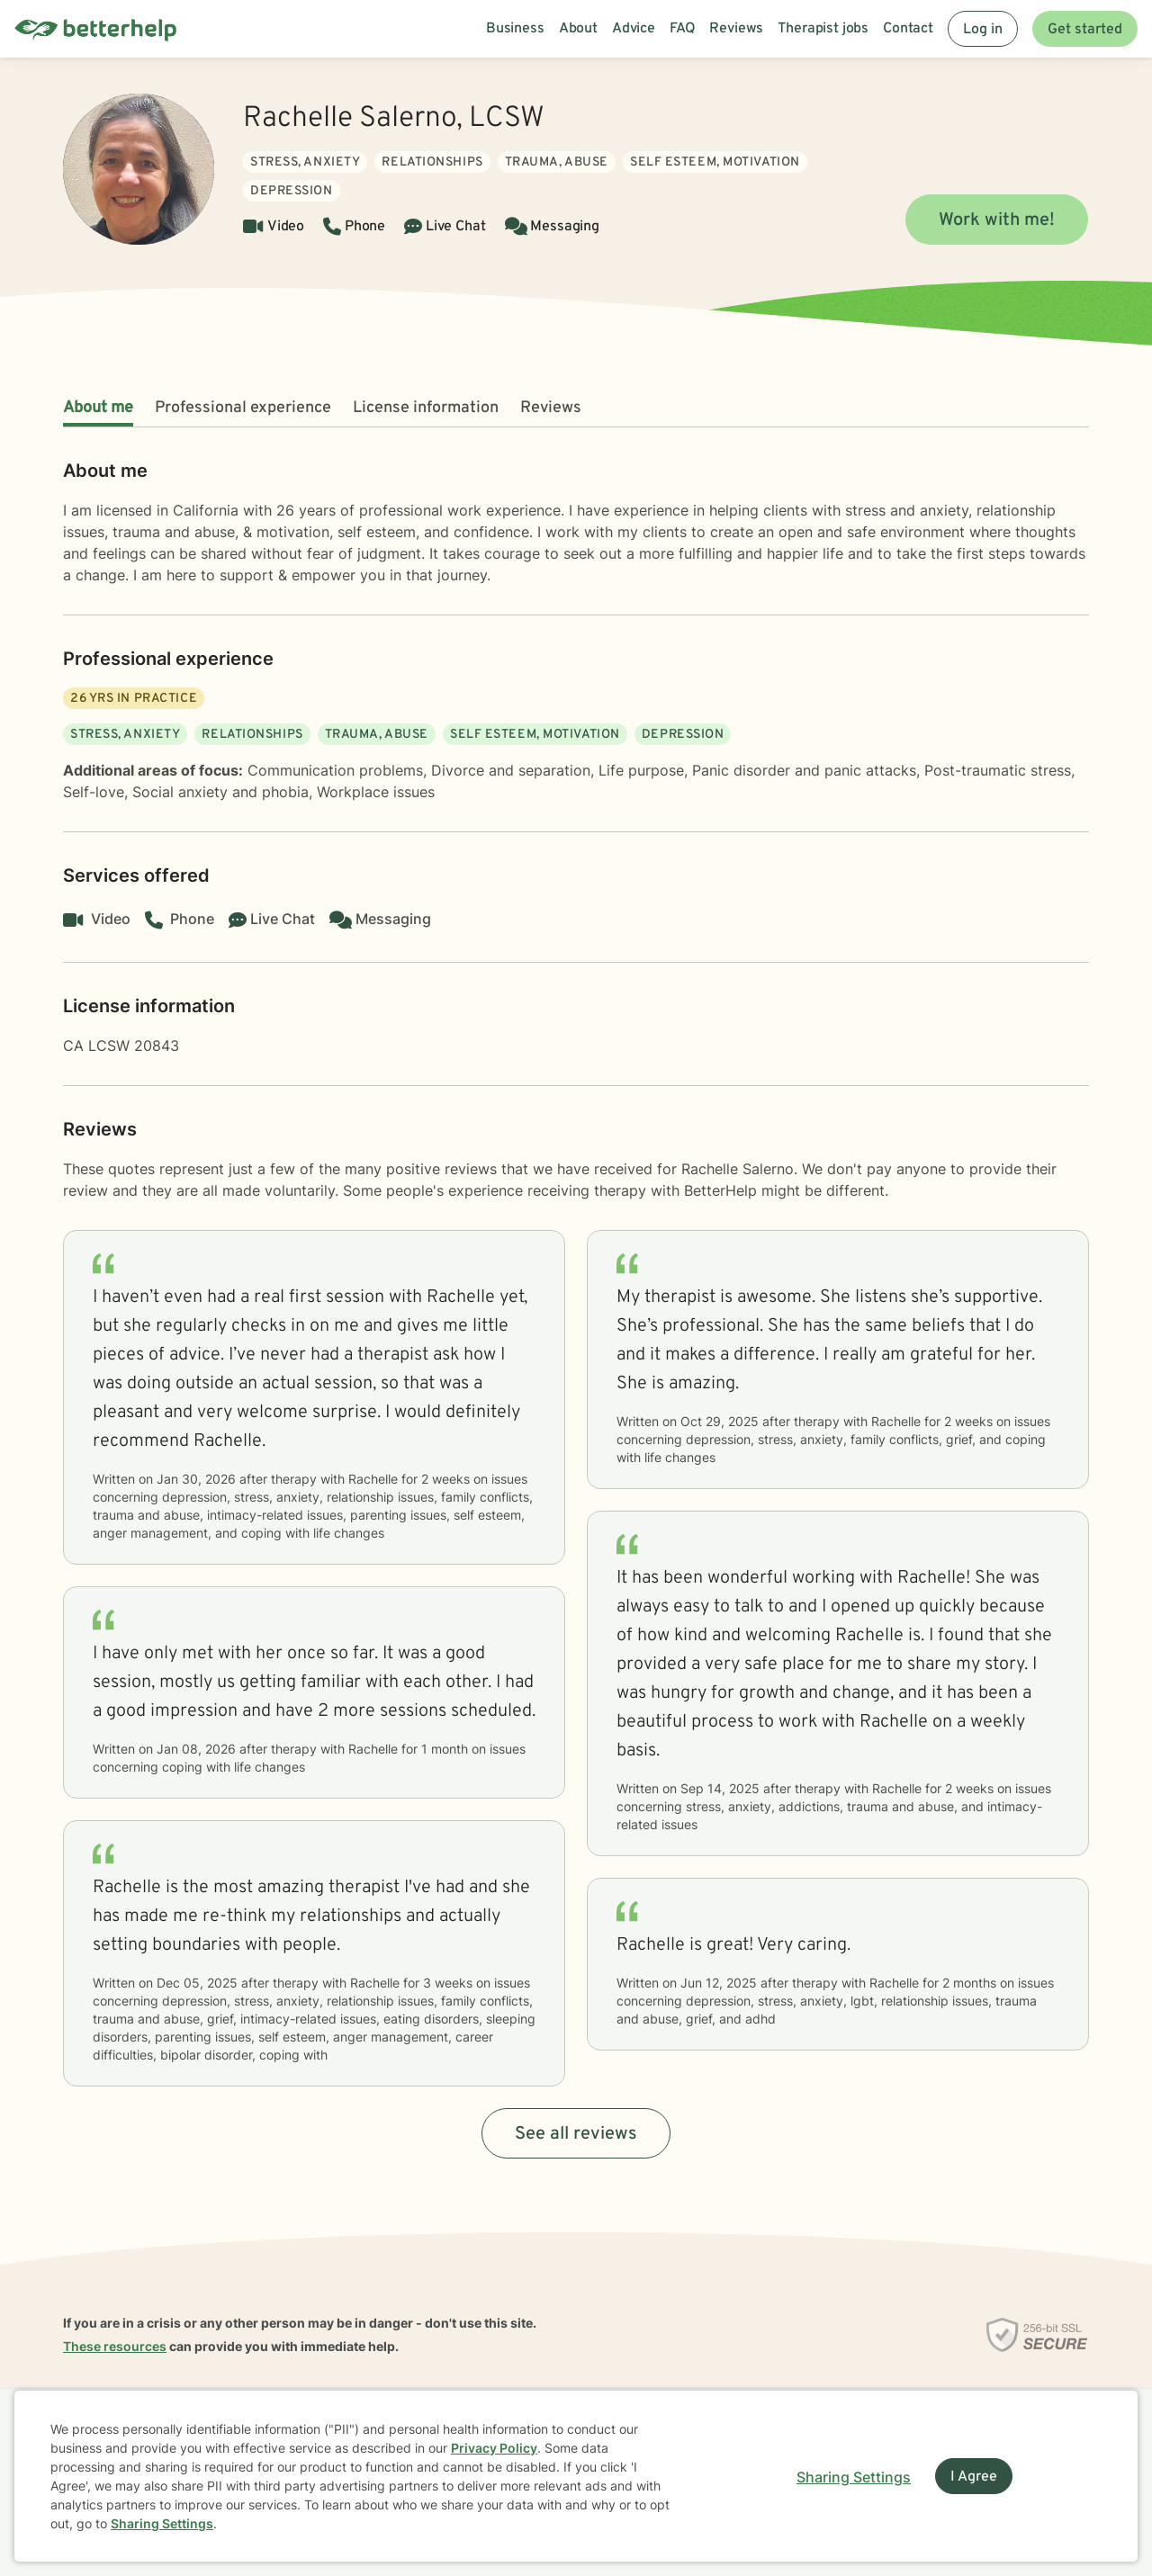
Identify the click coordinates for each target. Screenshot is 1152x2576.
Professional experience (243, 408)
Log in (983, 30)
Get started (1085, 30)
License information (426, 408)
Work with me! (997, 220)
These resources (114, 2346)
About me (98, 408)
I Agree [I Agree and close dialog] (973, 2477)
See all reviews (576, 2134)
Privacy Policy (494, 2447)
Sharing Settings (162, 2523)
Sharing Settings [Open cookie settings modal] (853, 2477)
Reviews (550, 408)
